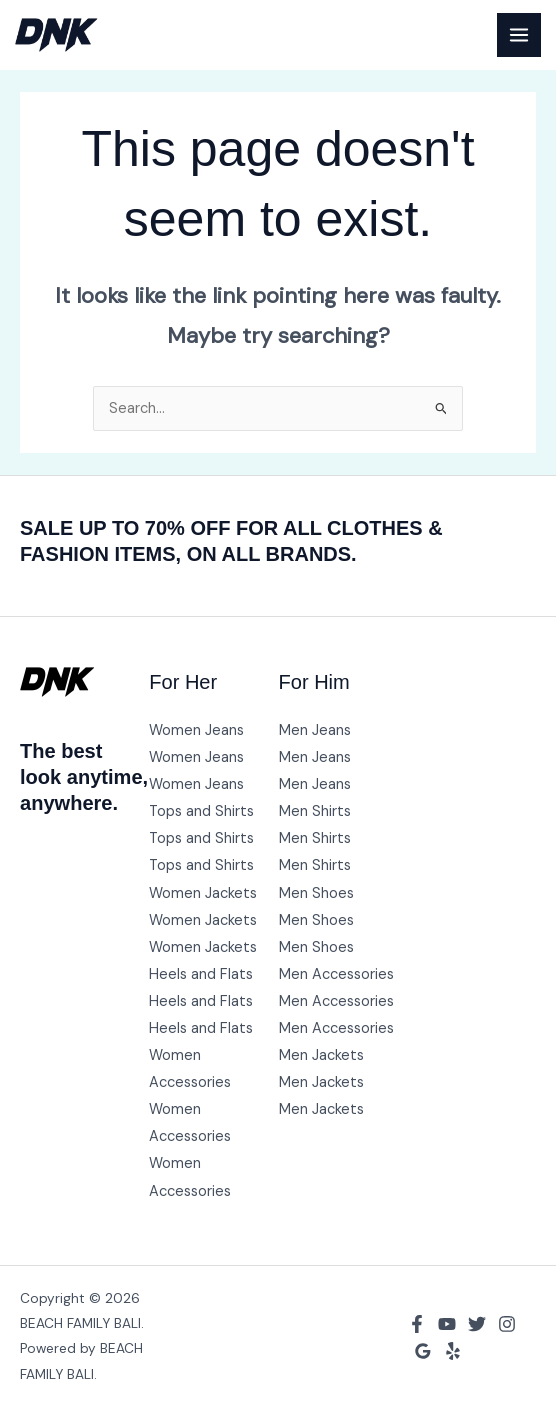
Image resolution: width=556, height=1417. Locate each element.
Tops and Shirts (201, 811)
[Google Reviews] (423, 1351)
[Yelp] (453, 1351)
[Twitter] (477, 1324)
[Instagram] (507, 1324)
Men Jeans (315, 730)
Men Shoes (316, 893)
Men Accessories (336, 974)
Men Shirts (315, 811)
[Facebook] (417, 1324)
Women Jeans (196, 730)
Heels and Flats (201, 974)
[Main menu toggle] (519, 35)
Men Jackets (321, 1055)
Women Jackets (203, 893)
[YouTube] (447, 1324)
